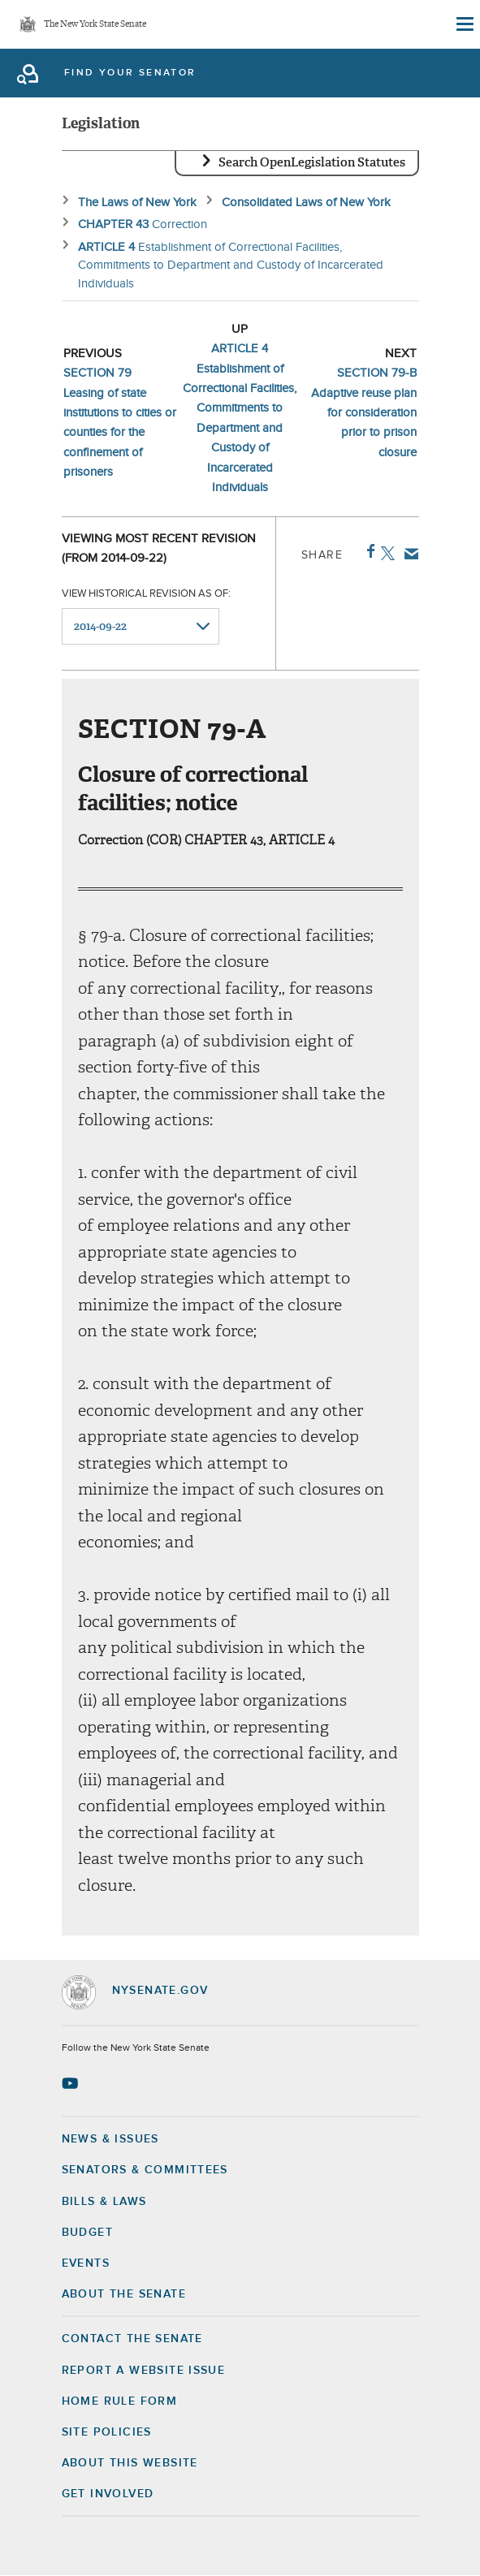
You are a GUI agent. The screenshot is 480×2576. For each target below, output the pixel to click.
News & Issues (110, 2139)
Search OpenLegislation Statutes (311, 162)
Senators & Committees (145, 2170)
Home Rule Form (120, 2401)
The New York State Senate (95, 24)
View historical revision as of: (146, 594)
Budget (87, 2232)
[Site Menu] (464, 24)
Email (408, 553)
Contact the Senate (132, 2339)
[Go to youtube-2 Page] (72, 2083)
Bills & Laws (104, 2201)
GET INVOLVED (108, 2494)
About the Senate (124, 2294)
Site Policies (107, 2432)
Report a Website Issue (144, 2370)
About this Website (130, 2463)
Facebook (367, 551)
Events (86, 2263)
